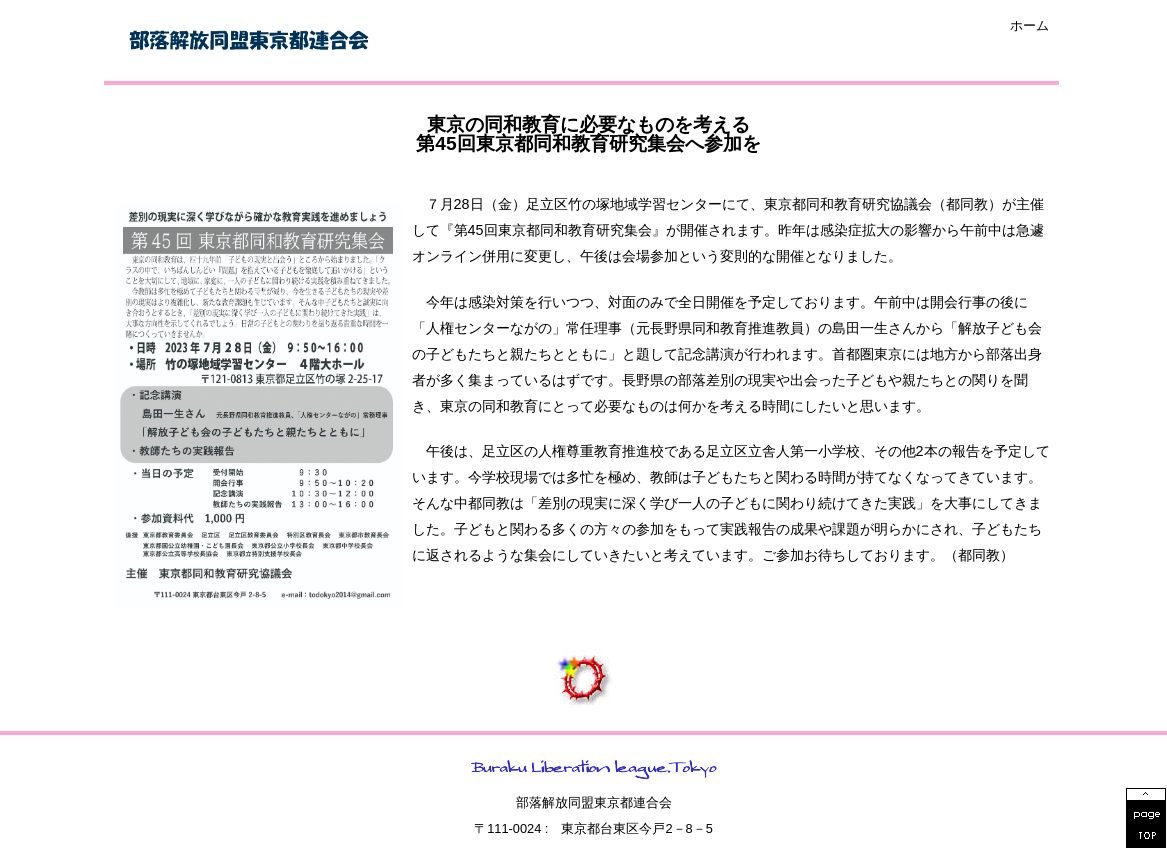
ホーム (1029, 26)
